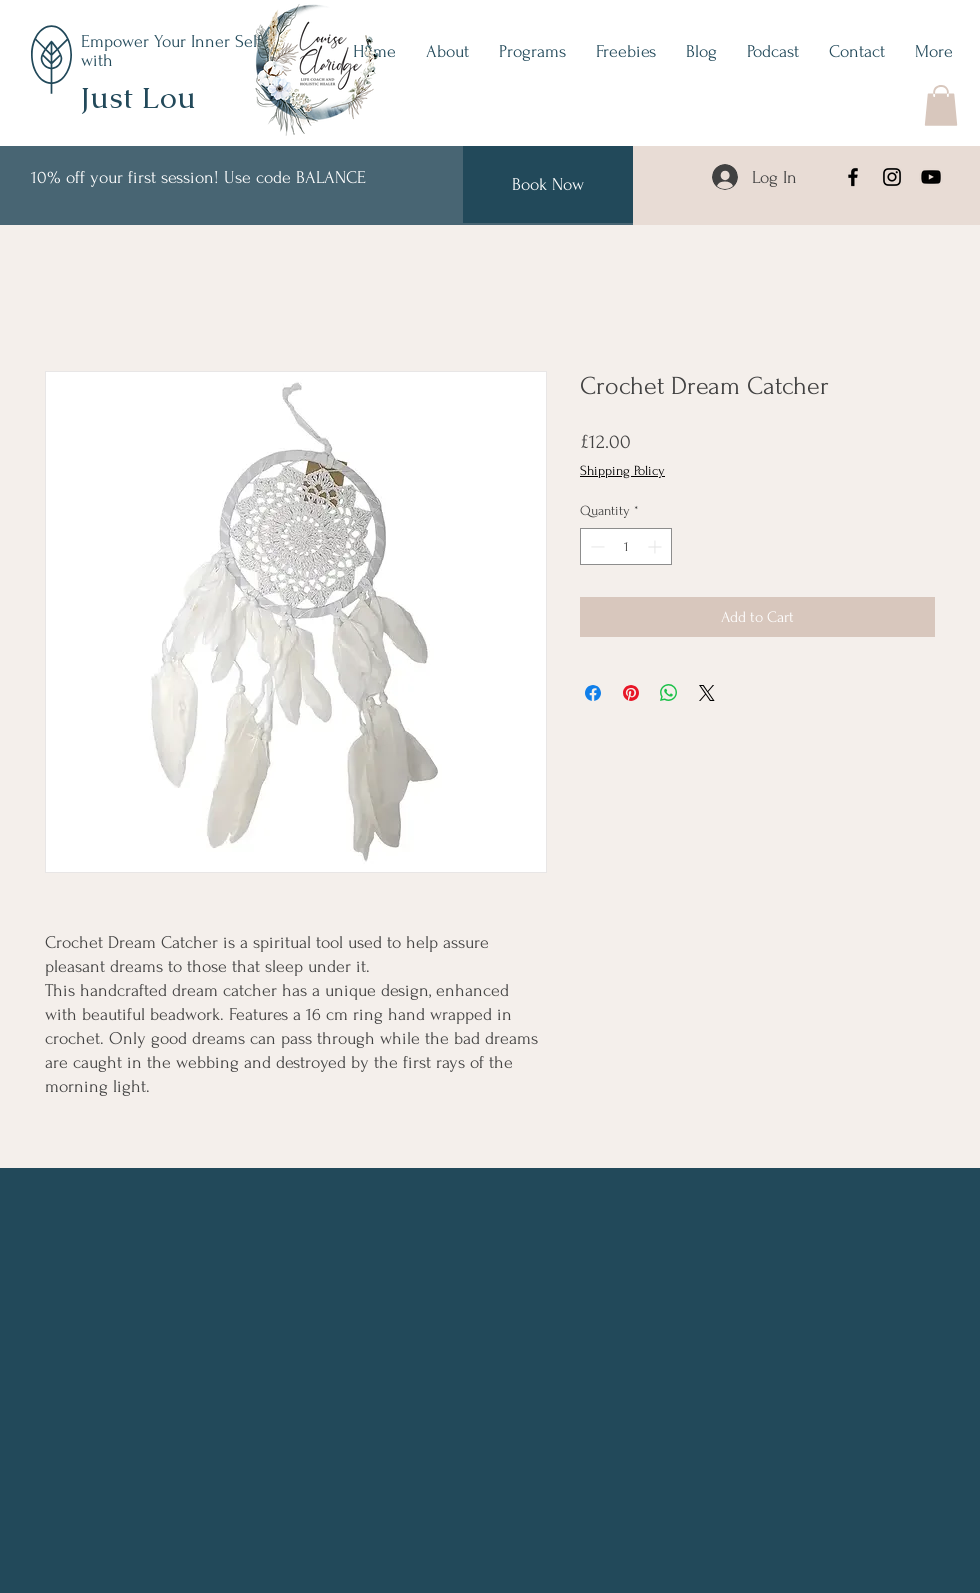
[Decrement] (595, 546)
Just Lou (138, 97)
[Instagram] (892, 177)
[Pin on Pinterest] (631, 693)
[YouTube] (931, 177)
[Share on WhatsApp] (669, 693)
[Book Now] (548, 184)
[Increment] (656, 546)
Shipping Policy (622, 470)
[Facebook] (853, 177)
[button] (941, 105)
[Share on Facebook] (593, 693)
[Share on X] (707, 693)
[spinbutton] (626, 546)
